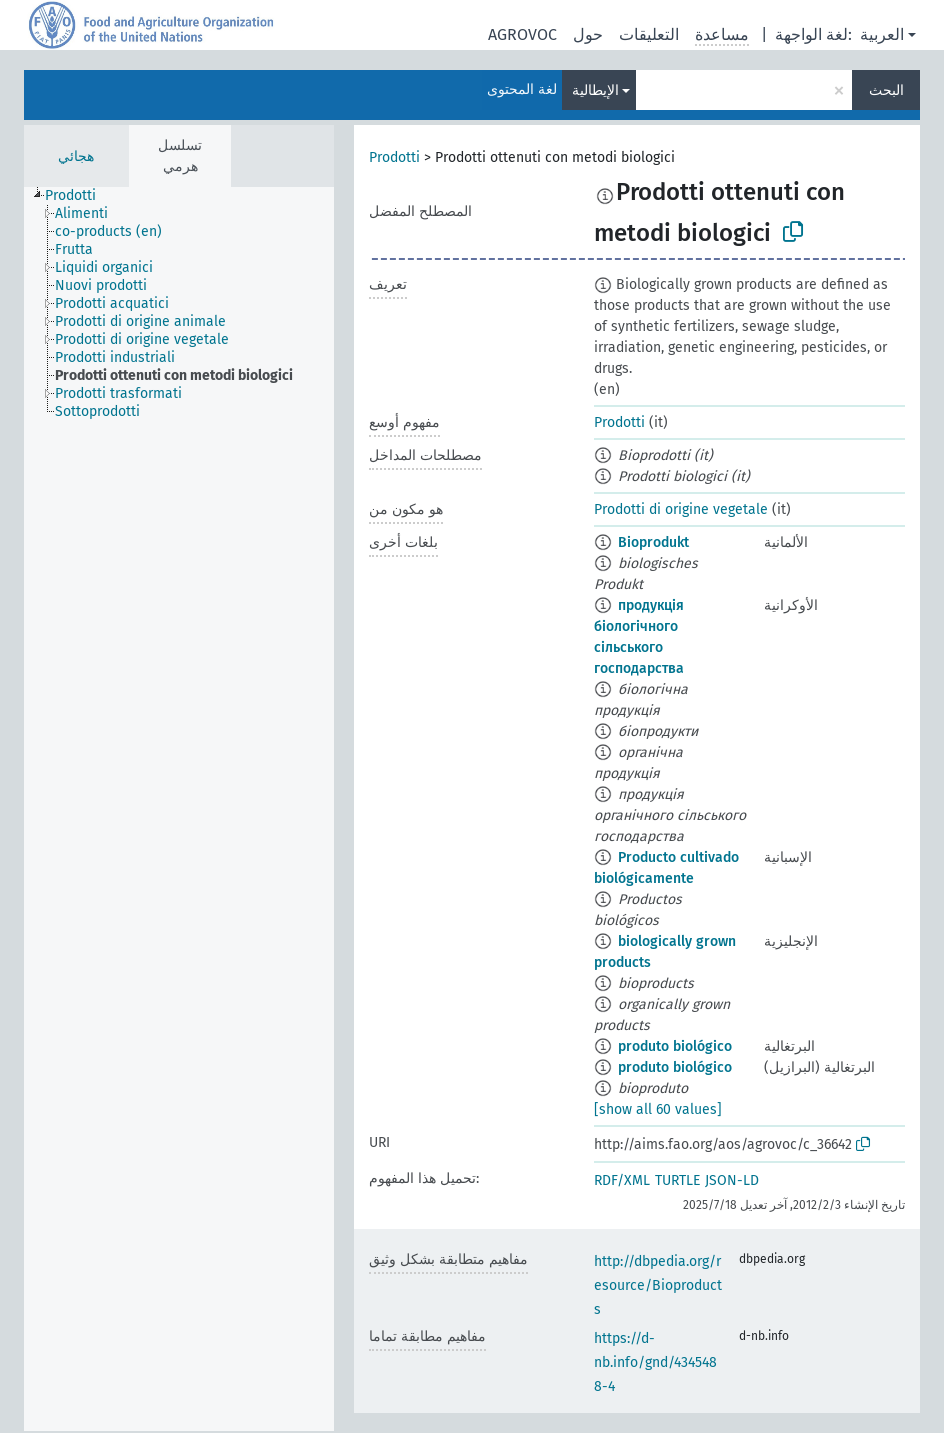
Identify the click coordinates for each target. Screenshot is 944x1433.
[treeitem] (79, 196)
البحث (886, 90)
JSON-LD (732, 1180)
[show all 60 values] (658, 1109)
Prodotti (394, 157)
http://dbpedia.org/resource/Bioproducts (658, 1285)
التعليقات (649, 34)
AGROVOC (522, 34)
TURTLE (677, 1180)
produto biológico (675, 1046)
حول (588, 34)
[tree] (179, 809)
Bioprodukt (653, 542)
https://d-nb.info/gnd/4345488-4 (655, 1362)
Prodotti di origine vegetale (681, 509)
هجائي (76, 156)
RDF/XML (622, 1180)
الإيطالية (595, 90)
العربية (882, 34)
